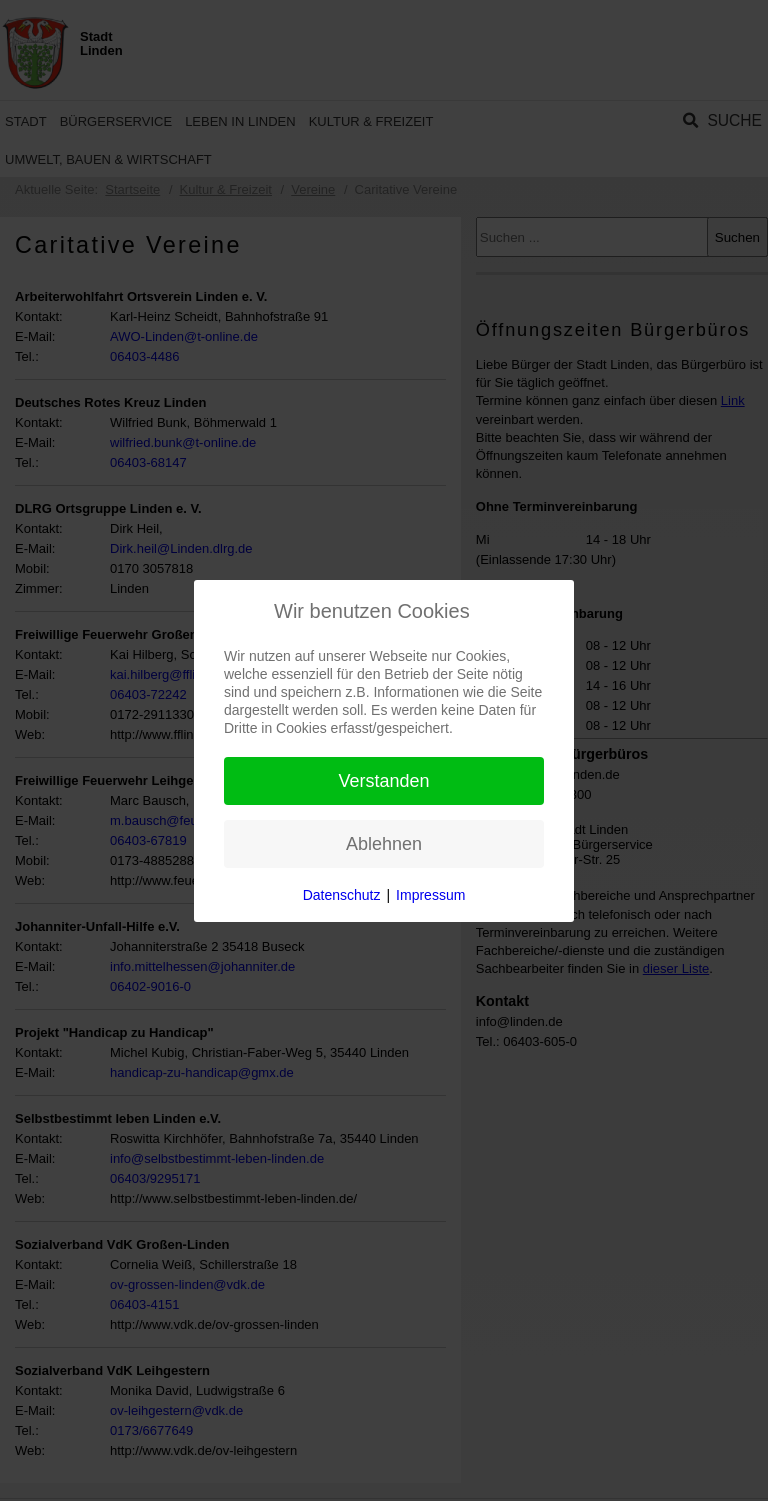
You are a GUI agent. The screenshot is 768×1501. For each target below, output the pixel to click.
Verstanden (383, 781)
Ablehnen (384, 844)
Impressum (430, 895)
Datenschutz (342, 895)
